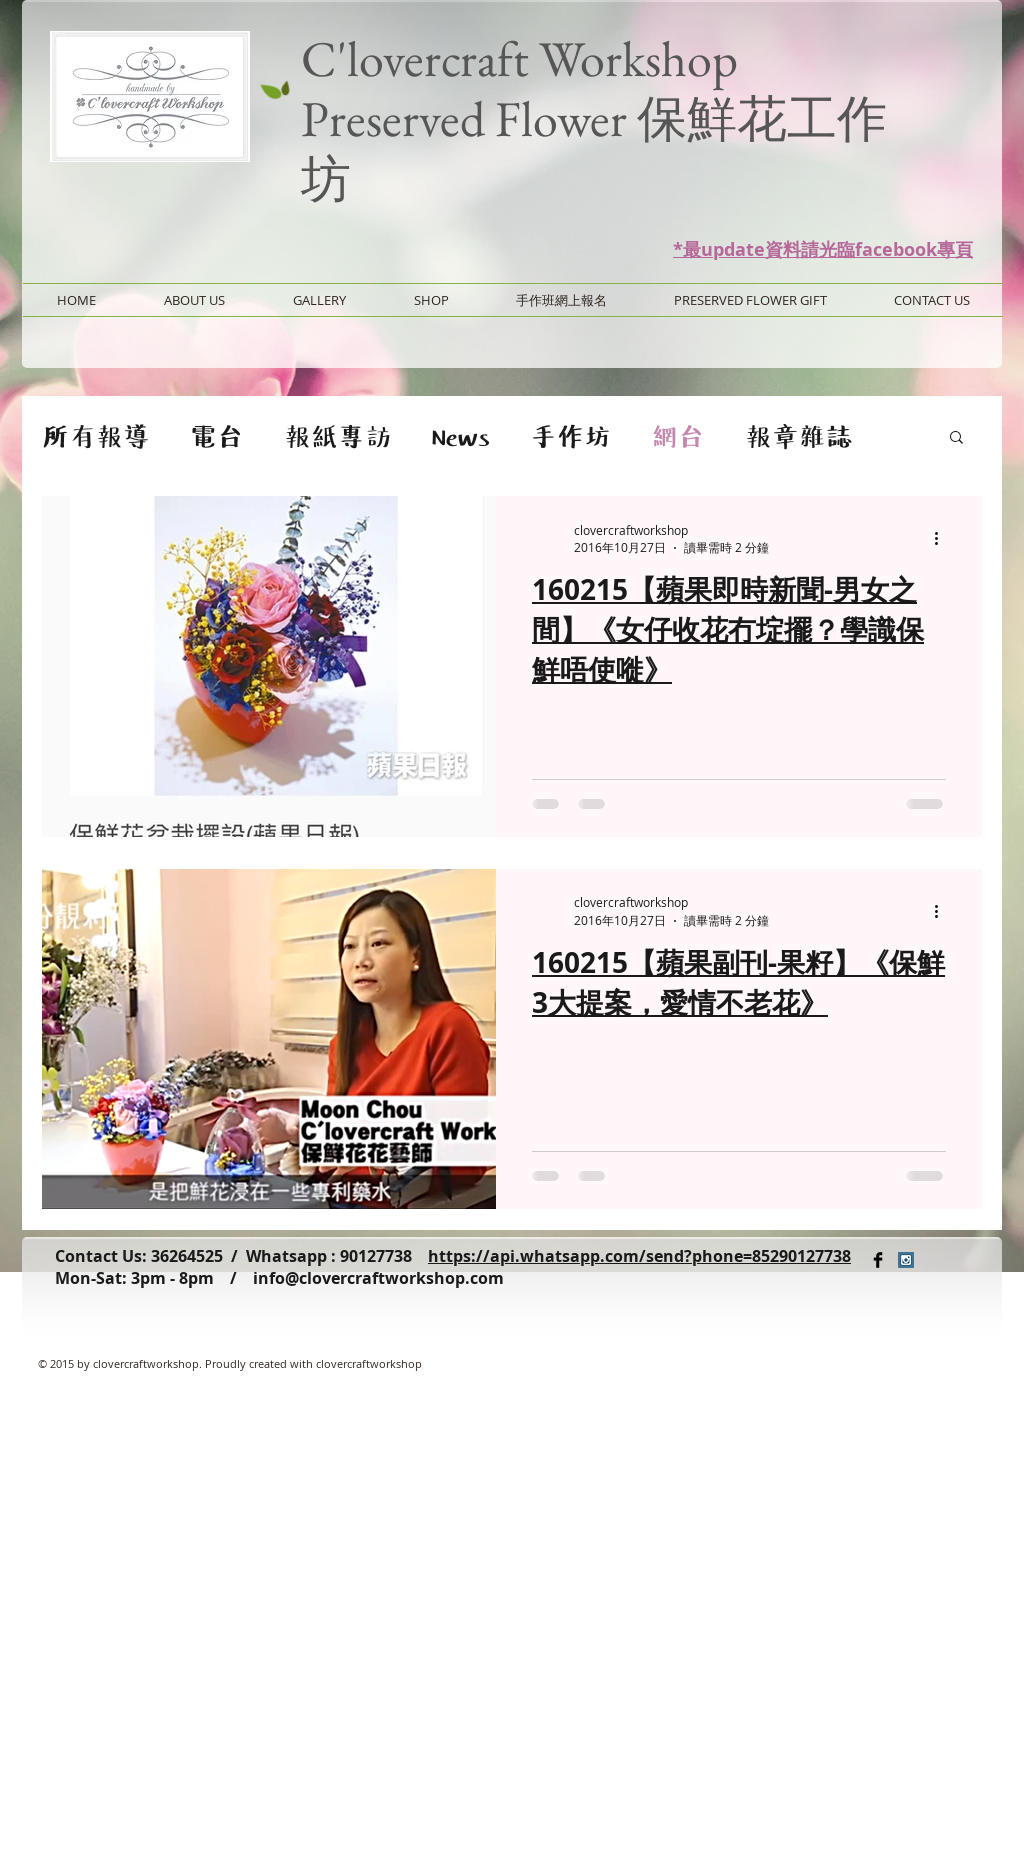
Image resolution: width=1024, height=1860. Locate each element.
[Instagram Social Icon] (906, 1260)
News (461, 436)
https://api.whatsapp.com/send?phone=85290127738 (639, 1256)
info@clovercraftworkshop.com (378, 1278)
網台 (678, 436)
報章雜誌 (799, 436)
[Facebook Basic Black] (878, 1260)
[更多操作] (943, 539)
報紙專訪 (338, 436)
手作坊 (570, 436)
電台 (217, 436)
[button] (956, 438)
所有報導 (96, 436)
